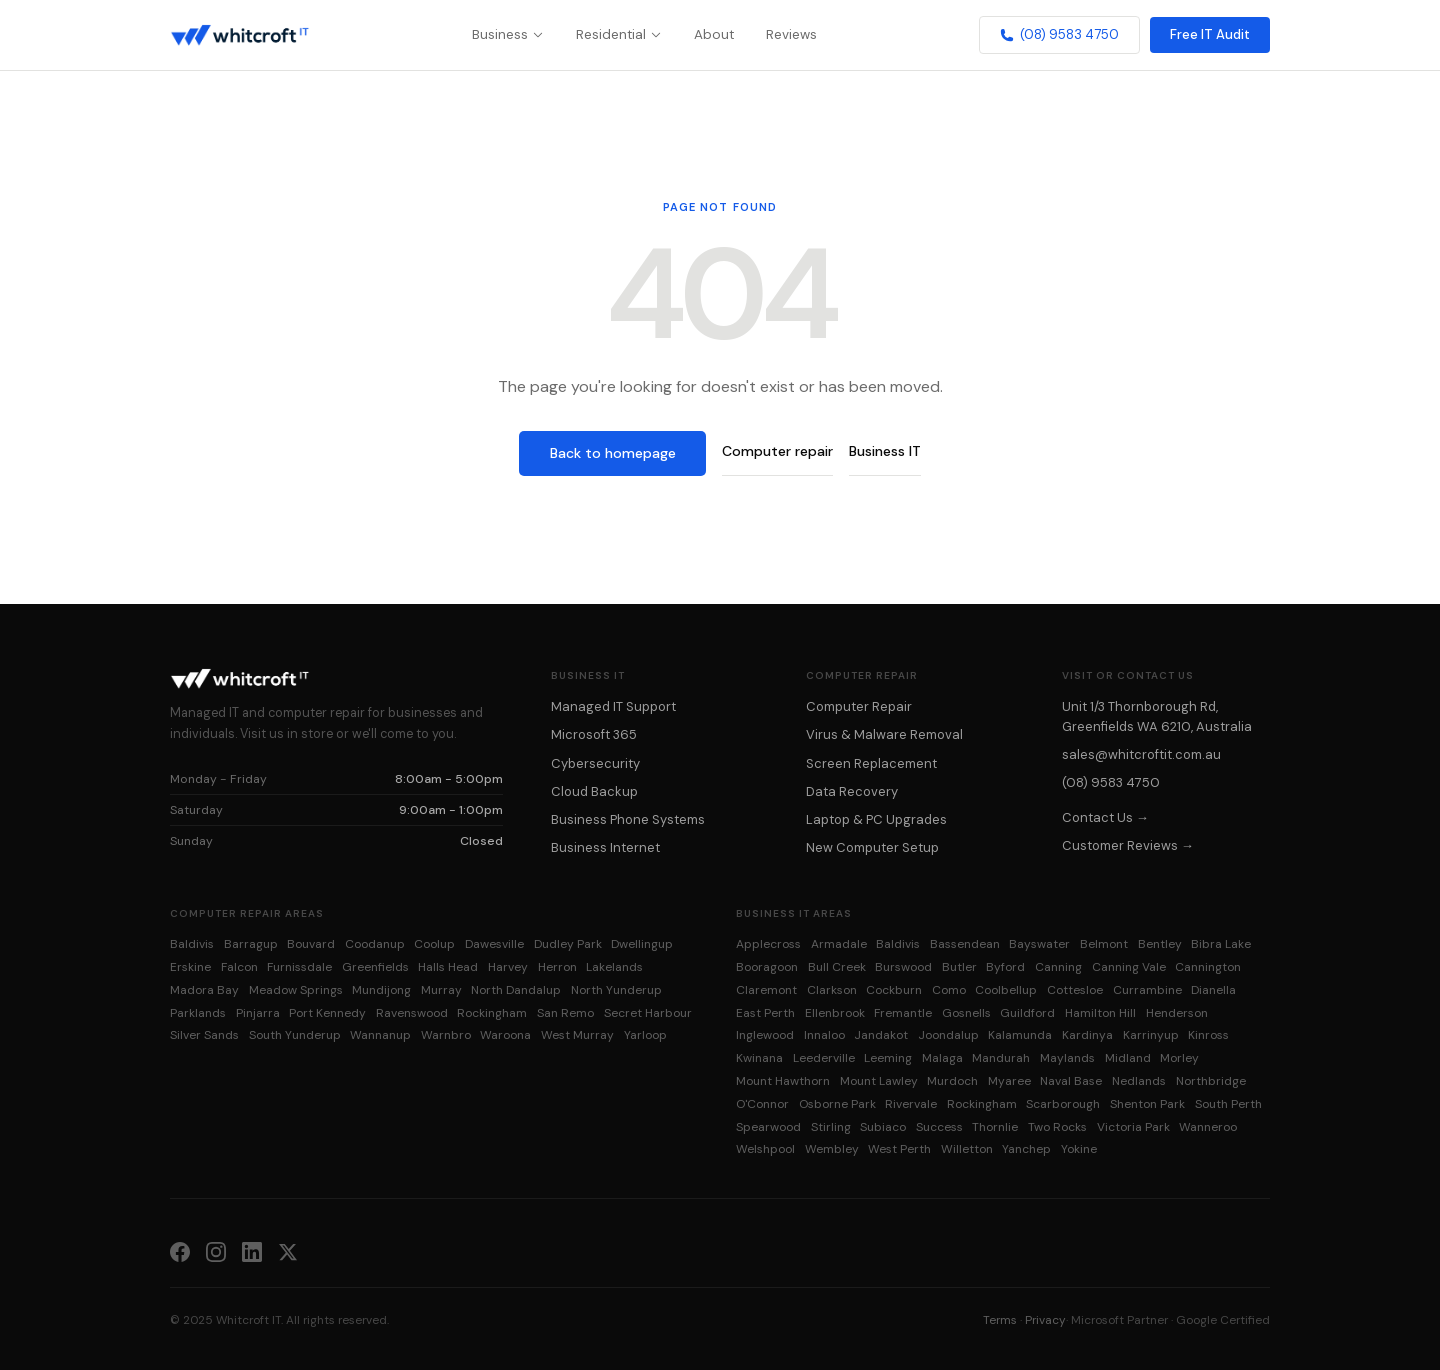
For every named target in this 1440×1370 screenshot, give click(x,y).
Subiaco (883, 1127)
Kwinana (759, 1058)
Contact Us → (1105, 817)
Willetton (967, 1149)
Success (939, 1127)
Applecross (768, 944)
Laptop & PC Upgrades (876, 819)
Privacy (1045, 1320)
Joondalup (948, 1035)
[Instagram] (216, 1251)
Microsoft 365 (594, 734)
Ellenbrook (835, 1013)
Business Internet (605, 847)
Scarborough (1063, 1104)
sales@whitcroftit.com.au (1141, 754)
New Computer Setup (872, 847)
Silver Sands (204, 1035)
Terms (1000, 1320)
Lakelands (614, 967)
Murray (441, 990)
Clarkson (832, 990)
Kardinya (1087, 1035)
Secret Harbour (648, 1013)
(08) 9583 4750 (1059, 34)
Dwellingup (642, 944)
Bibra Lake (1221, 944)
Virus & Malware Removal (884, 734)
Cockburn (894, 990)
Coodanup (375, 944)
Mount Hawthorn (783, 1081)
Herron (557, 967)
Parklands (198, 1013)
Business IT (885, 451)
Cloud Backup (594, 791)
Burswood (903, 967)
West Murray (577, 1035)
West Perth (899, 1149)
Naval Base (1071, 1081)
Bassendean (965, 944)
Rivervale (911, 1104)
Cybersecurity (595, 763)
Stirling (831, 1127)
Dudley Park (568, 944)
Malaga (942, 1058)
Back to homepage (613, 453)
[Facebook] (180, 1251)
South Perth (1228, 1104)
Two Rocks (1057, 1127)
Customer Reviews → (1128, 845)
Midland (1128, 1058)
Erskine (190, 967)
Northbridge (1211, 1081)
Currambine (1147, 990)
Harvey (508, 967)
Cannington (1208, 967)
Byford (1005, 967)
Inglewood (765, 1035)
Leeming (888, 1058)
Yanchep (1026, 1149)
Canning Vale (1129, 967)
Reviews (791, 34)
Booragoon (767, 967)
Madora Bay (204, 990)
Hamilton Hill (1100, 1013)
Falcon (239, 967)
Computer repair (777, 451)
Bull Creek (837, 967)
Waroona (505, 1035)
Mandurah (1001, 1058)
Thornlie (995, 1127)
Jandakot (881, 1035)
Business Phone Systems (628, 819)
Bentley (1160, 944)
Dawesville (494, 944)
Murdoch (952, 1081)
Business (508, 34)
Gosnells (966, 1013)
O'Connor (762, 1104)
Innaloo (824, 1035)
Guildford (1027, 1013)
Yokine (1079, 1149)
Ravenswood (412, 1013)
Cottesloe (1075, 990)
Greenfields (375, 967)
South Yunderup (295, 1035)
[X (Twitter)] (288, 1251)
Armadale (839, 944)
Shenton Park (1147, 1104)
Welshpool (765, 1149)
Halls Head (448, 967)
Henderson (1177, 1013)
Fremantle (903, 1013)
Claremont (766, 990)
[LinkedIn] (252, 1251)
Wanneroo (1208, 1127)
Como (949, 990)
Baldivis (192, 944)
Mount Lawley (879, 1081)
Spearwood (768, 1127)
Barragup (251, 944)
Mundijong (381, 990)
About (714, 34)
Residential (619, 34)
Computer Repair (859, 706)
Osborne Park (837, 1104)
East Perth (765, 1013)
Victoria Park (1133, 1127)
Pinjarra (258, 1013)
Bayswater (1039, 944)
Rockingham (492, 1013)
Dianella (1213, 990)
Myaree (1009, 1081)
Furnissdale (299, 967)
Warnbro (446, 1035)
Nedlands (1139, 1081)
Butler (959, 967)
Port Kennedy (327, 1013)
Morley (1179, 1058)
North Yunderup (616, 990)
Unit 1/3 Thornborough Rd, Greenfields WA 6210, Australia (1157, 716)
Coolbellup (1006, 990)
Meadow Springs (296, 990)
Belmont (1104, 944)
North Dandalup (516, 990)
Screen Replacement (871, 763)
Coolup (434, 944)
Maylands (1067, 1058)
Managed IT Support (613, 706)
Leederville (824, 1058)
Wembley (832, 1149)
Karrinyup (1151, 1035)
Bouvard (311, 944)
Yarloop (645, 1035)
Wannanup (380, 1035)
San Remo (565, 1013)
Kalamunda (1020, 1035)
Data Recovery (852, 791)
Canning (1058, 967)
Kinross (1208, 1035)
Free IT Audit (1210, 34)
